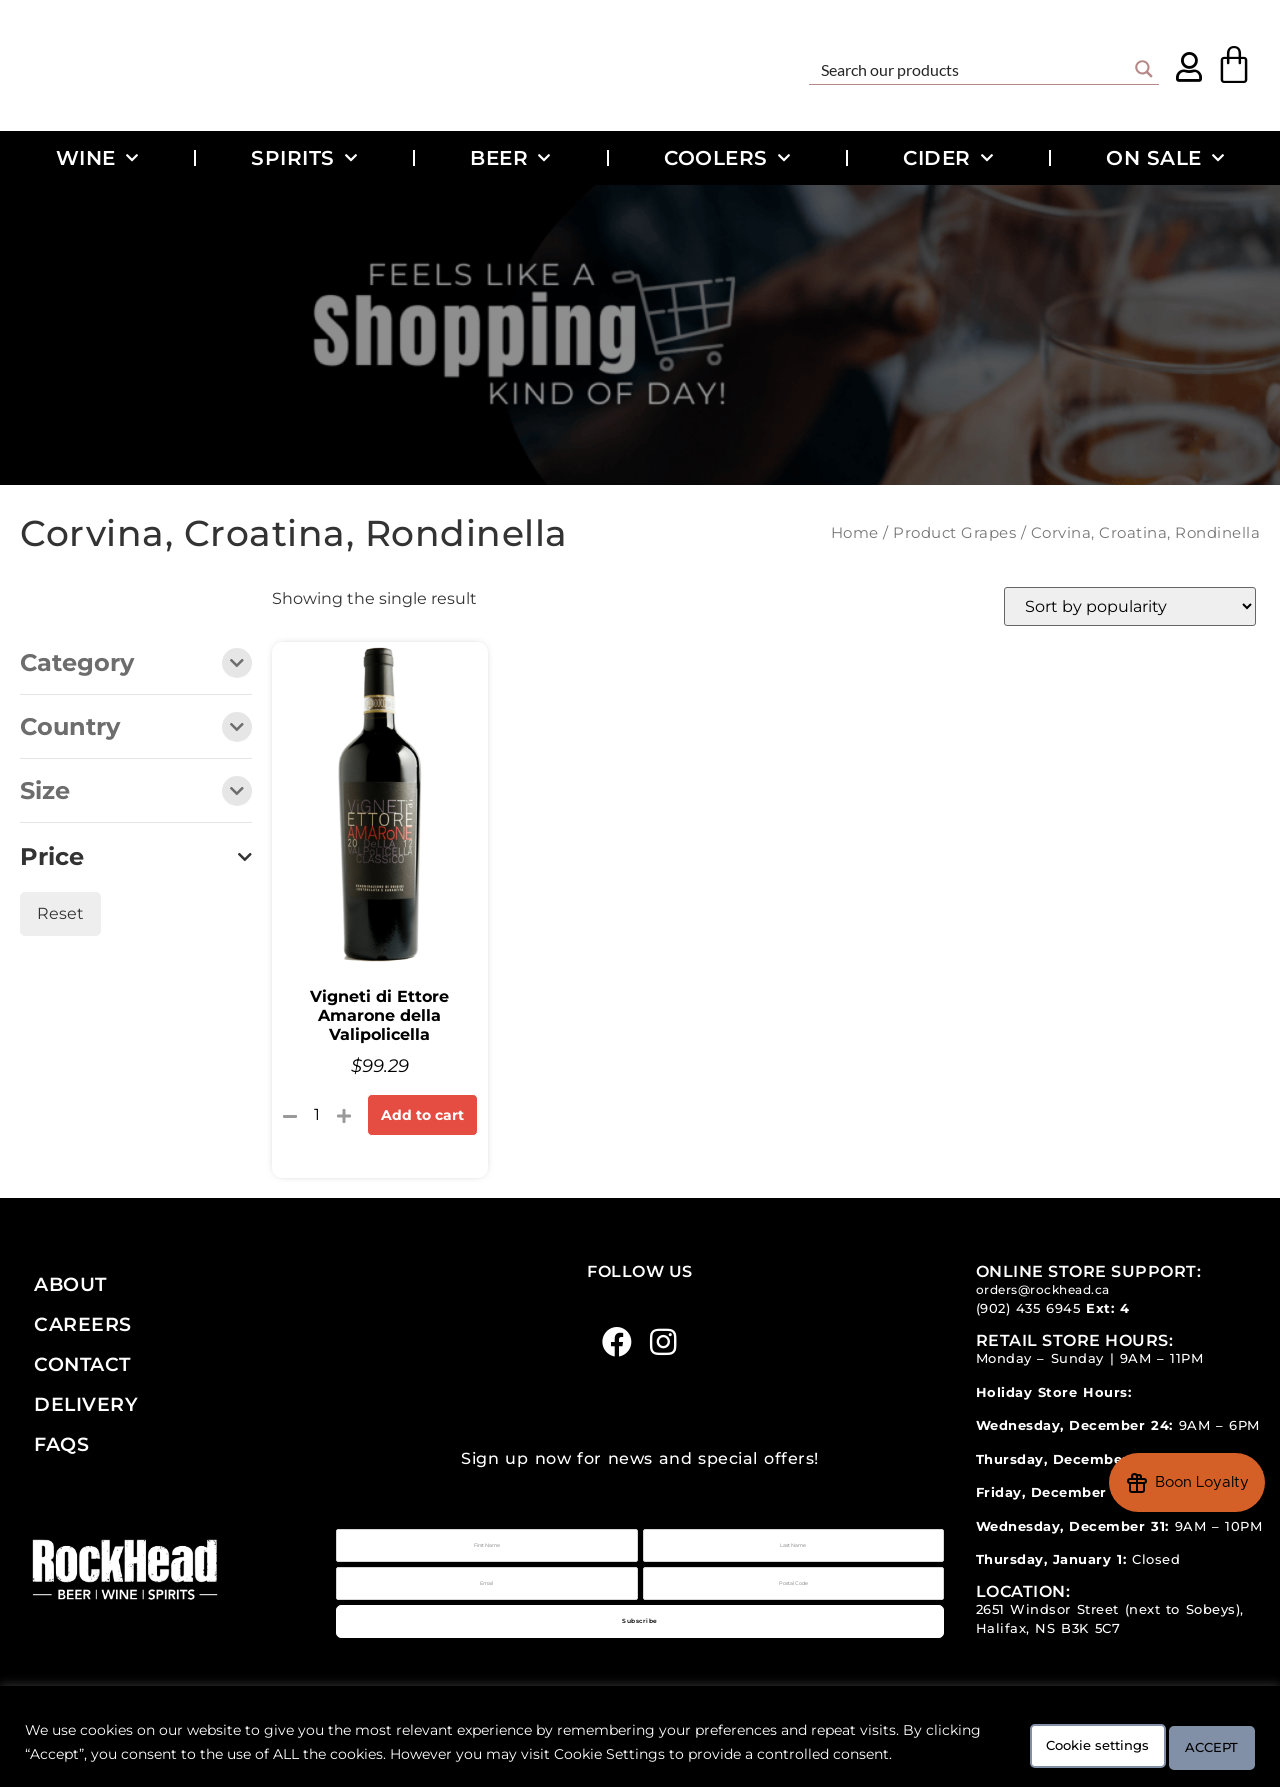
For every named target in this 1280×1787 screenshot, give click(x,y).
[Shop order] (1130, 606)
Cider (948, 158)
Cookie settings (1047, 1734)
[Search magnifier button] (1144, 69)
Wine (97, 158)
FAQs (61, 1444)
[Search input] (971, 69)
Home (855, 533)
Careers (83, 1324)
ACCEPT (1198, 1734)
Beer (510, 158)
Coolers (727, 158)
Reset (60, 913)
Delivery (86, 1404)
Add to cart (422, 1115)
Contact (82, 1364)
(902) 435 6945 (1028, 1308)
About (70, 1284)
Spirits (304, 158)
